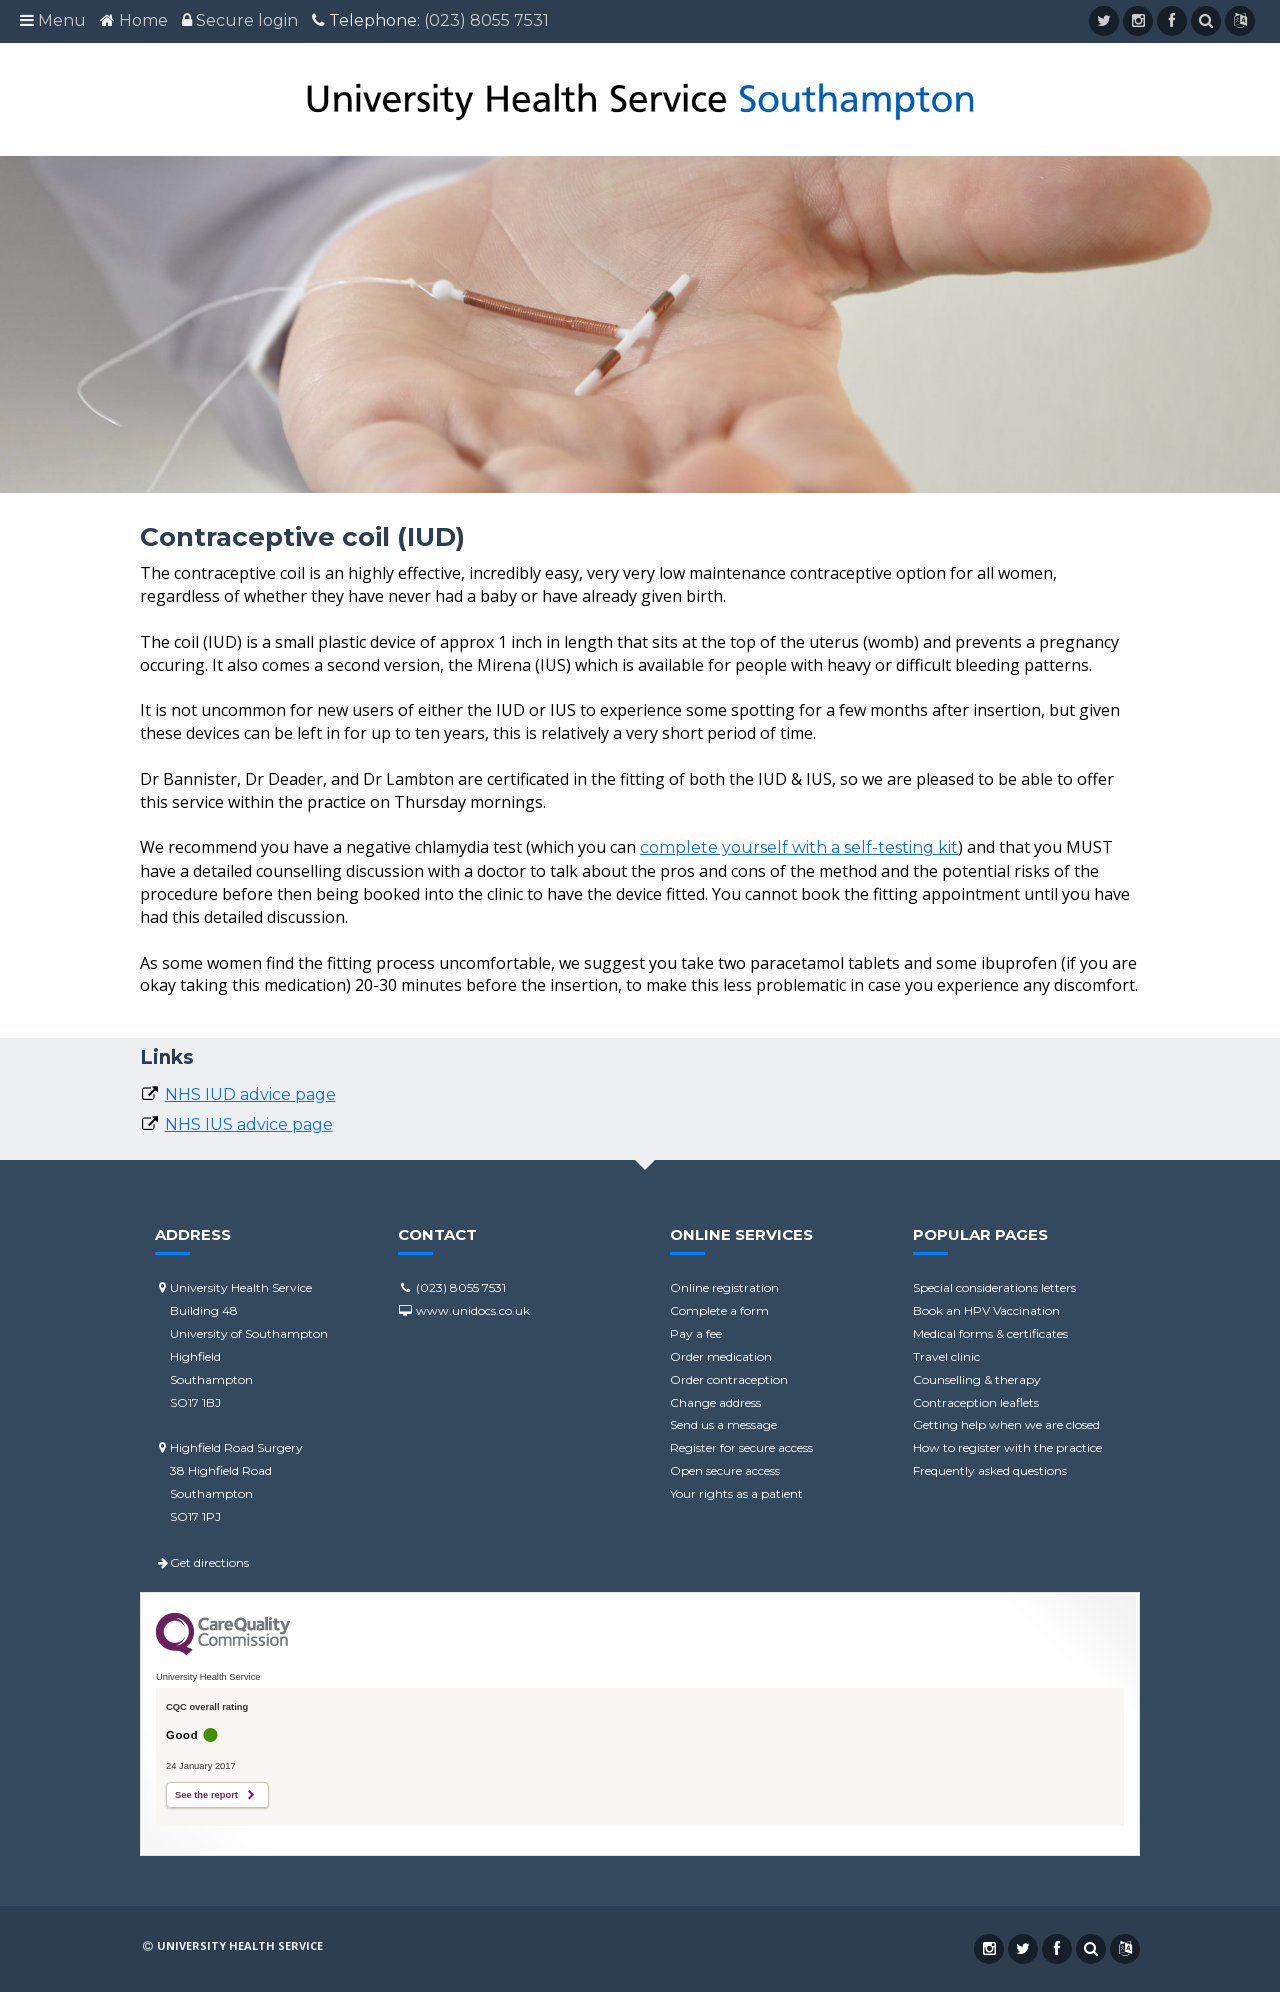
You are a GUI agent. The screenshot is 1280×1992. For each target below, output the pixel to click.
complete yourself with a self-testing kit (799, 847)
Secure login (247, 20)
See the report (206, 1795)
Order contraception (729, 1379)
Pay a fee (696, 1333)
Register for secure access (741, 1447)
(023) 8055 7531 (486, 20)
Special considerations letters (994, 1287)
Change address (715, 1402)
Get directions (202, 1562)
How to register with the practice (1007, 1447)
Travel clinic (946, 1356)
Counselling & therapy (977, 1379)
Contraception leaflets (976, 1402)
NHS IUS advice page (249, 1124)
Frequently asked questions (990, 1470)
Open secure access (725, 1470)
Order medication (721, 1356)
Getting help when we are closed (1006, 1424)
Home (143, 20)
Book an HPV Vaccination (986, 1310)
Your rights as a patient (736, 1493)
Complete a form (719, 1310)
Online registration (724, 1287)
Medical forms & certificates (990, 1333)
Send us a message (723, 1424)
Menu (62, 20)
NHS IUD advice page (250, 1094)
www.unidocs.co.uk (464, 1310)
